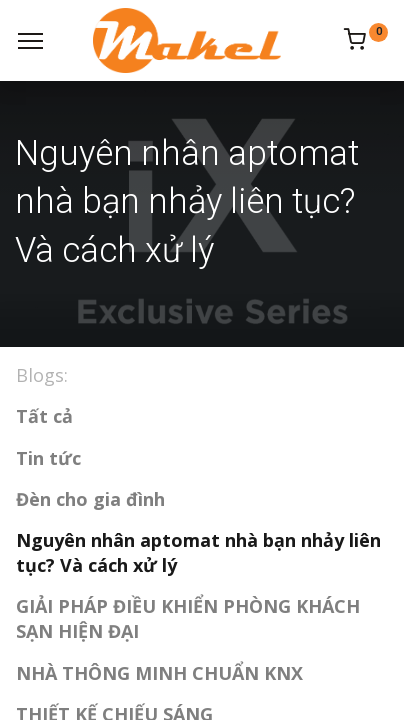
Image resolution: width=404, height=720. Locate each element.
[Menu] (30, 41)
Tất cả (44, 416)
